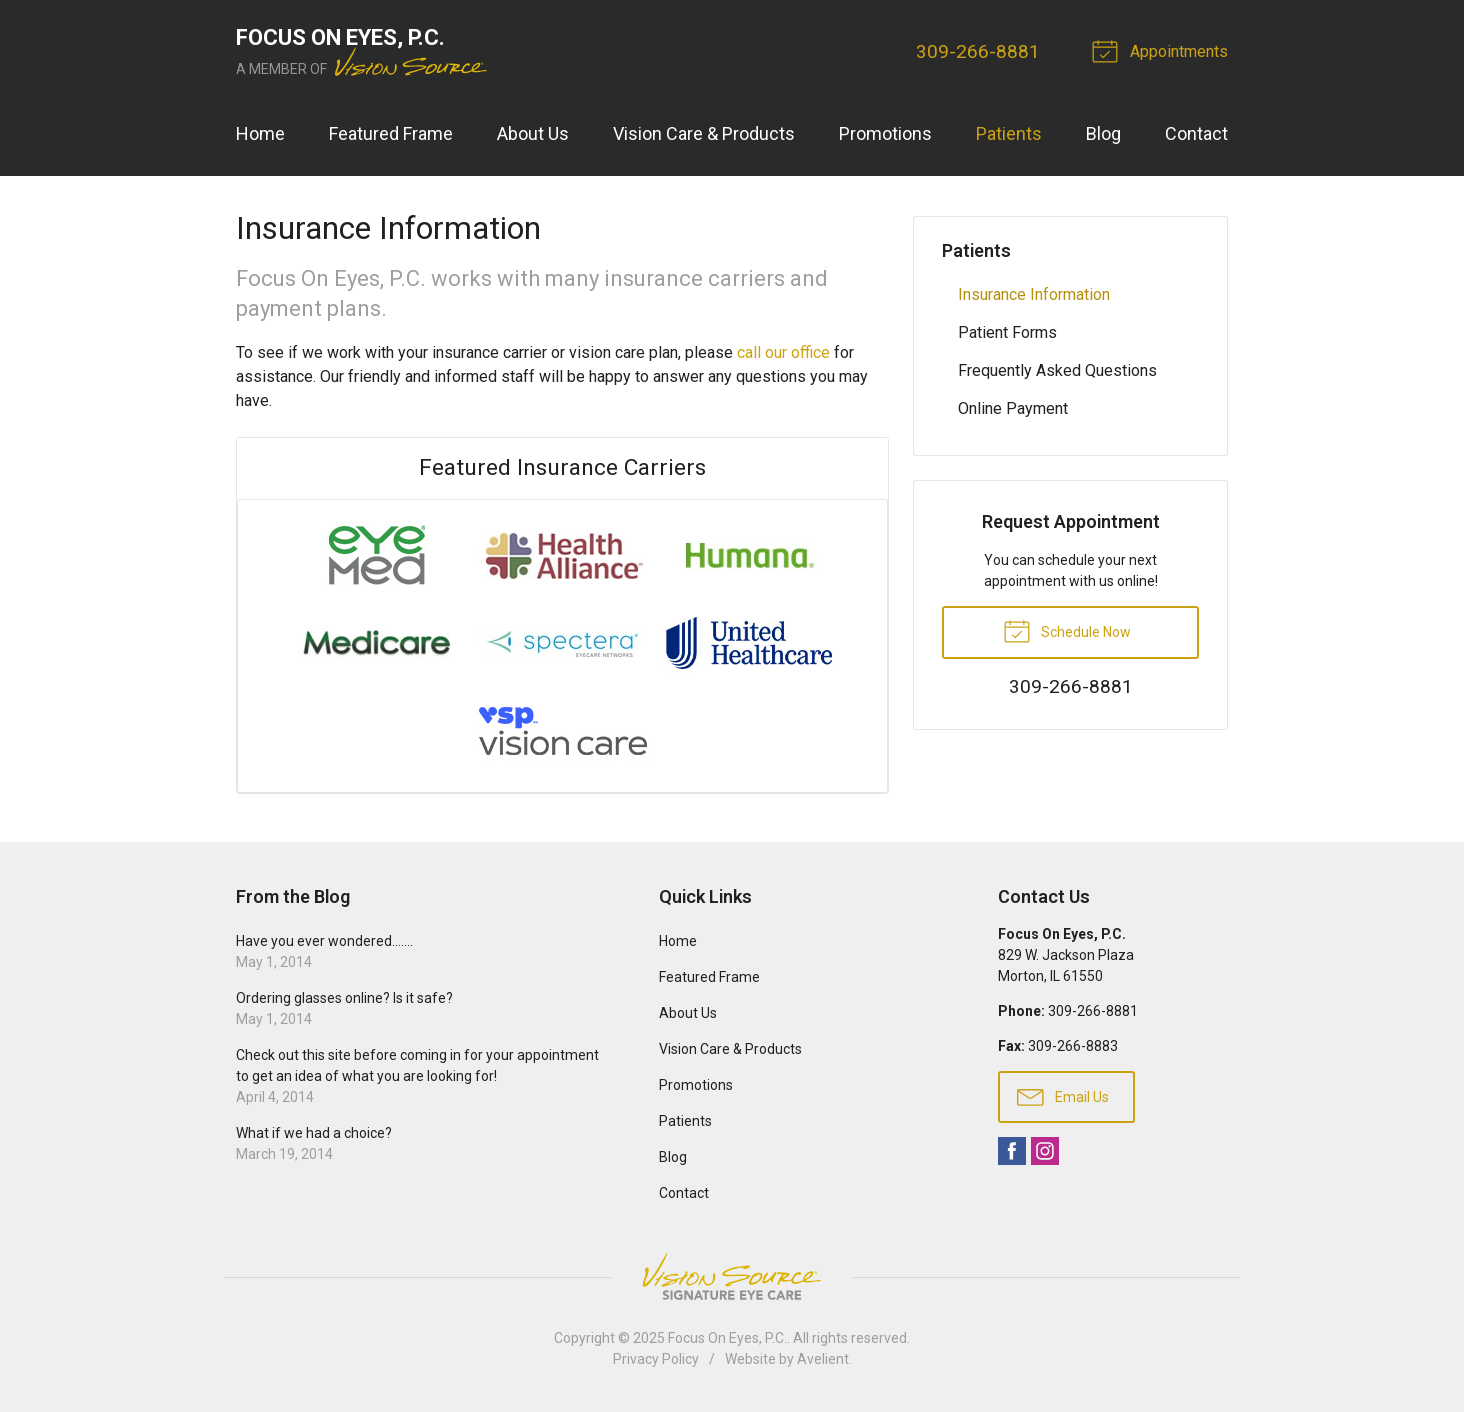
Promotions (885, 133)
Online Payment (1013, 408)
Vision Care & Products (704, 133)
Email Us (1063, 1096)
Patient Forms (1007, 332)
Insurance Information (1034, 294)
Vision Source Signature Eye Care (732, 1276)
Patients (1009, 133)
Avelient (823, 1359)
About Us (533, 133)
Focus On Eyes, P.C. (727, 1338)
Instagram (1045, 1151)
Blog (1103, 133)
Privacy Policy (656, 1359)
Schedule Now (1067, 630)
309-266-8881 (978, 51)
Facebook (1012, 1151)
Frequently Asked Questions (1057, 370)
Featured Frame (391, 133)
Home (260, 133)
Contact (1196, 133)
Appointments (1163, 50)
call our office (783, 352)
